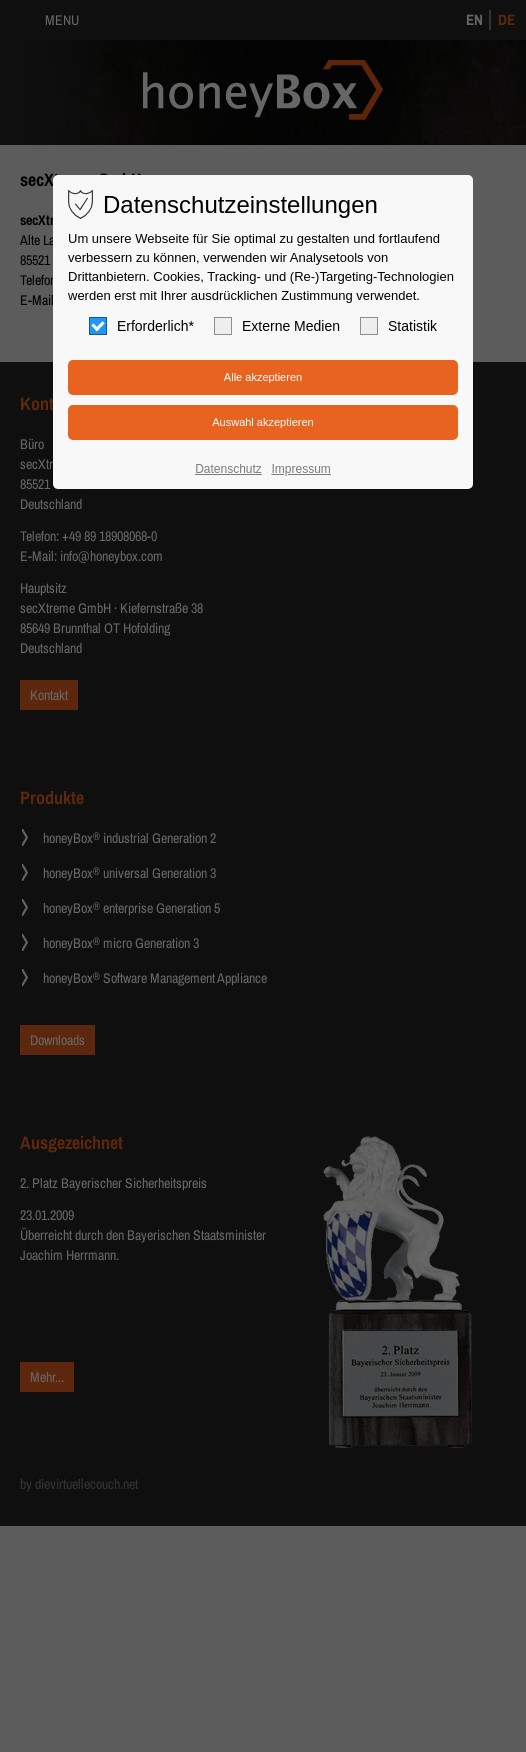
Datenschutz (228, 469)
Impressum (300, 469)
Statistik (398, 326)
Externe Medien (277, 326)
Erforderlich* (141, 326)
